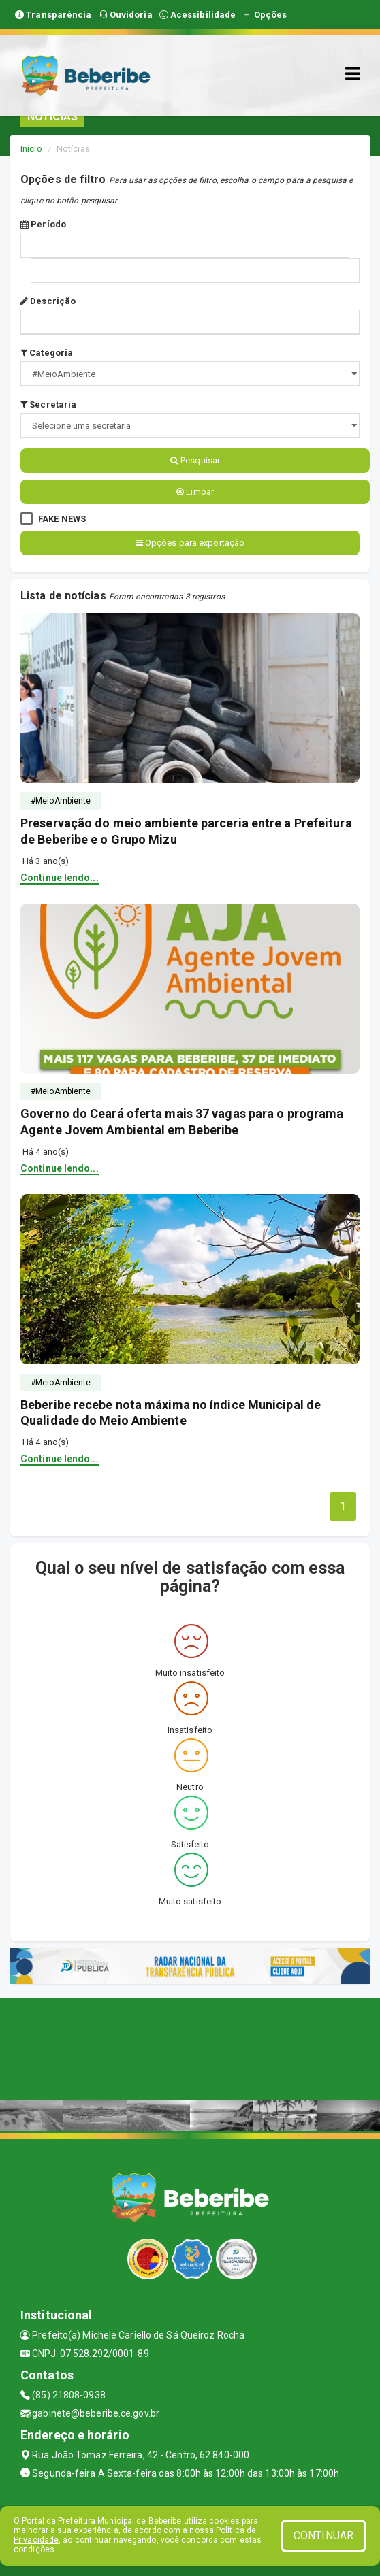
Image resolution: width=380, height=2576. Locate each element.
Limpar (195, 491)
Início (31, 149)
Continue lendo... (59, 877)
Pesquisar (195, 460)
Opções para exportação (190, 543)
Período (43, 224)
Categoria (46, 353)
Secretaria (48, 404)
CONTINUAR (323, 2535)
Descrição (48, 301)
